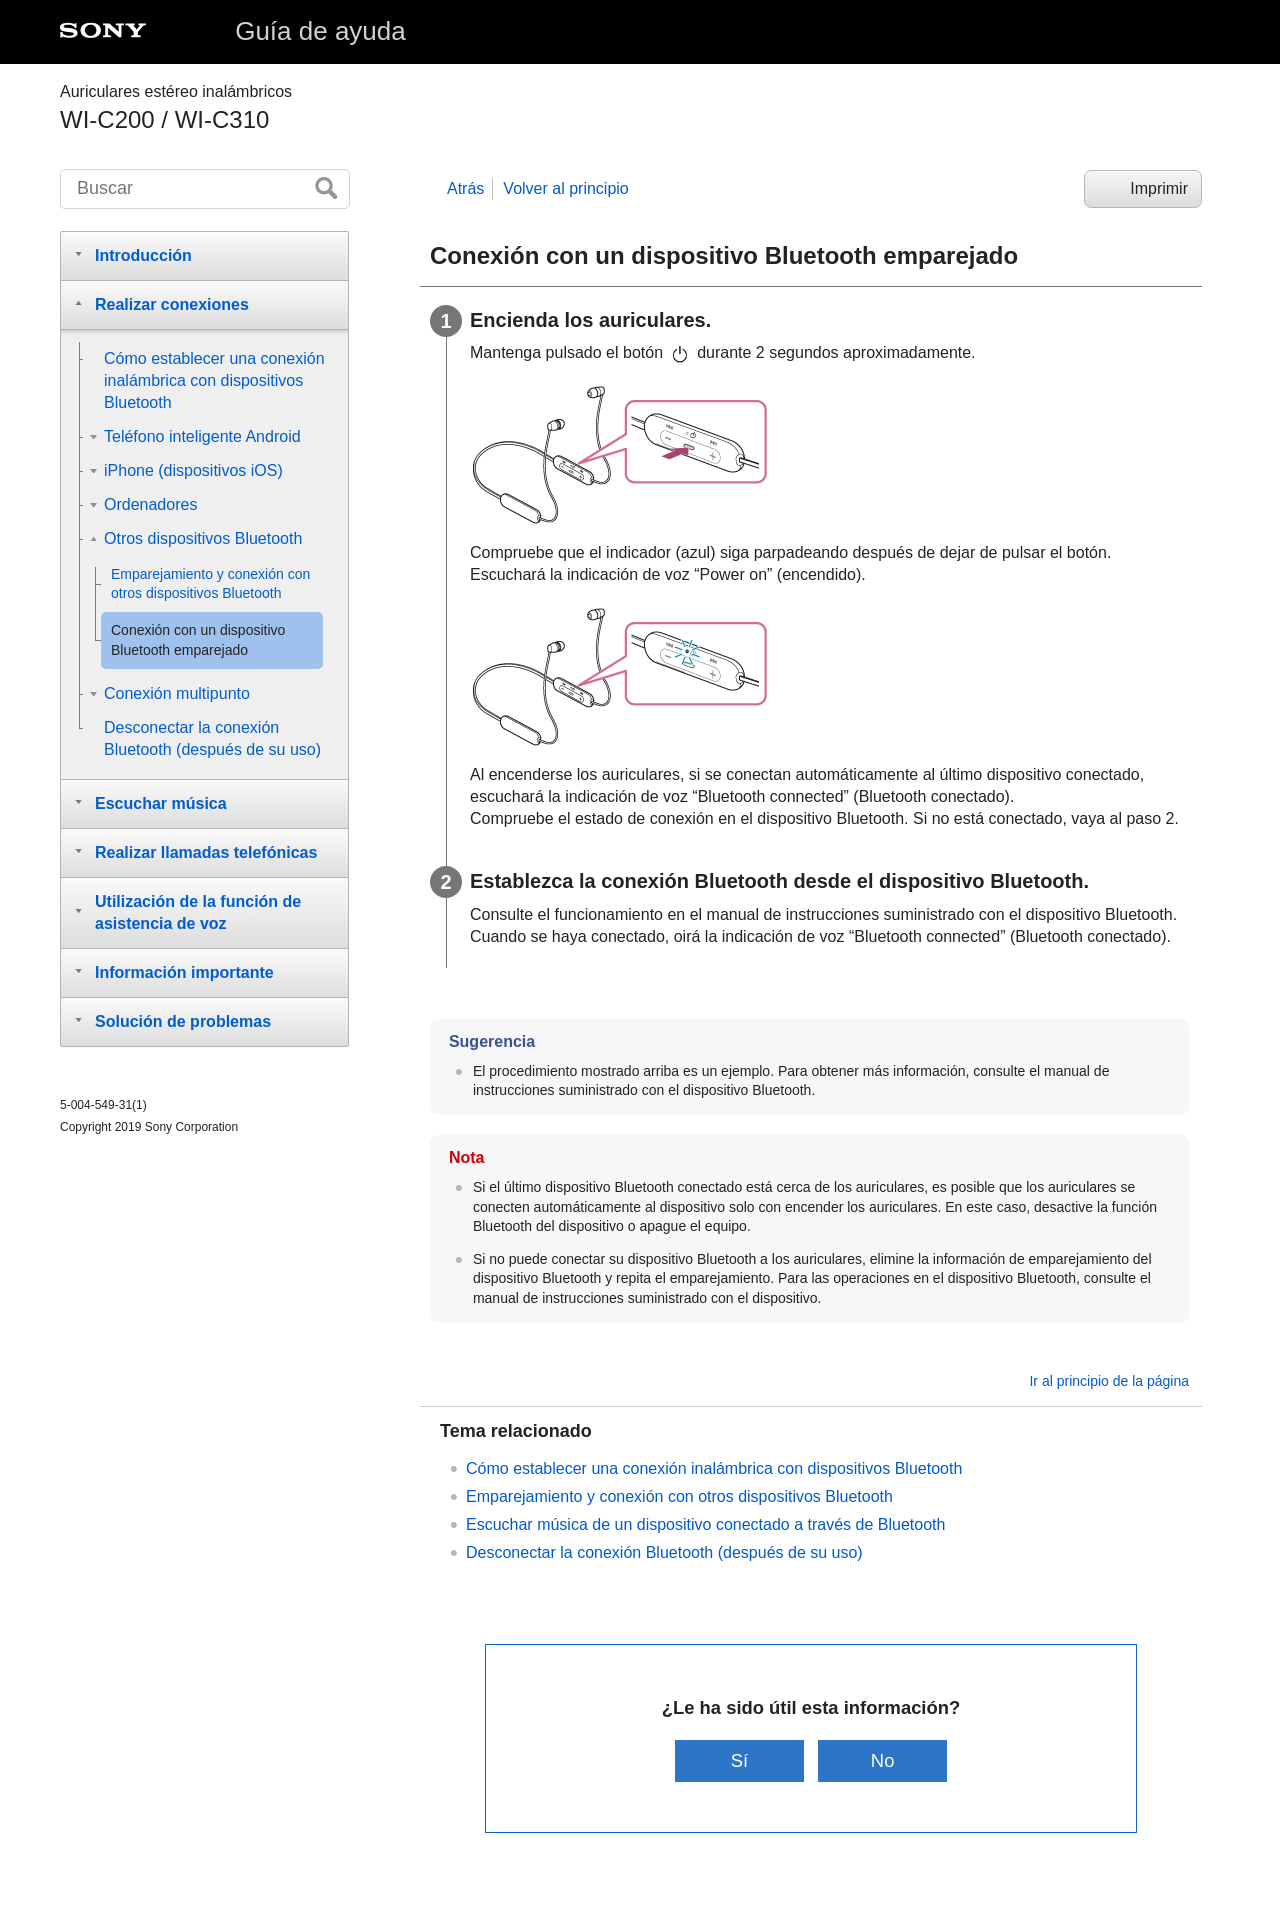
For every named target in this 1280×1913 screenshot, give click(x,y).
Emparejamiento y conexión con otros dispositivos (679, 1496)
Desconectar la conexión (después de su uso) (664, 1552)
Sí (739, 1760)
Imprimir (1159, 188)
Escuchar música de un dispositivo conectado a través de (705, 1524)
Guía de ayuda (320, 31)
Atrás (465, 188)
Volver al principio (565, 188)
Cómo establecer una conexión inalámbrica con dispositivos (714, 1468)
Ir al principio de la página (1109, 1381)
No (883, 1760)
